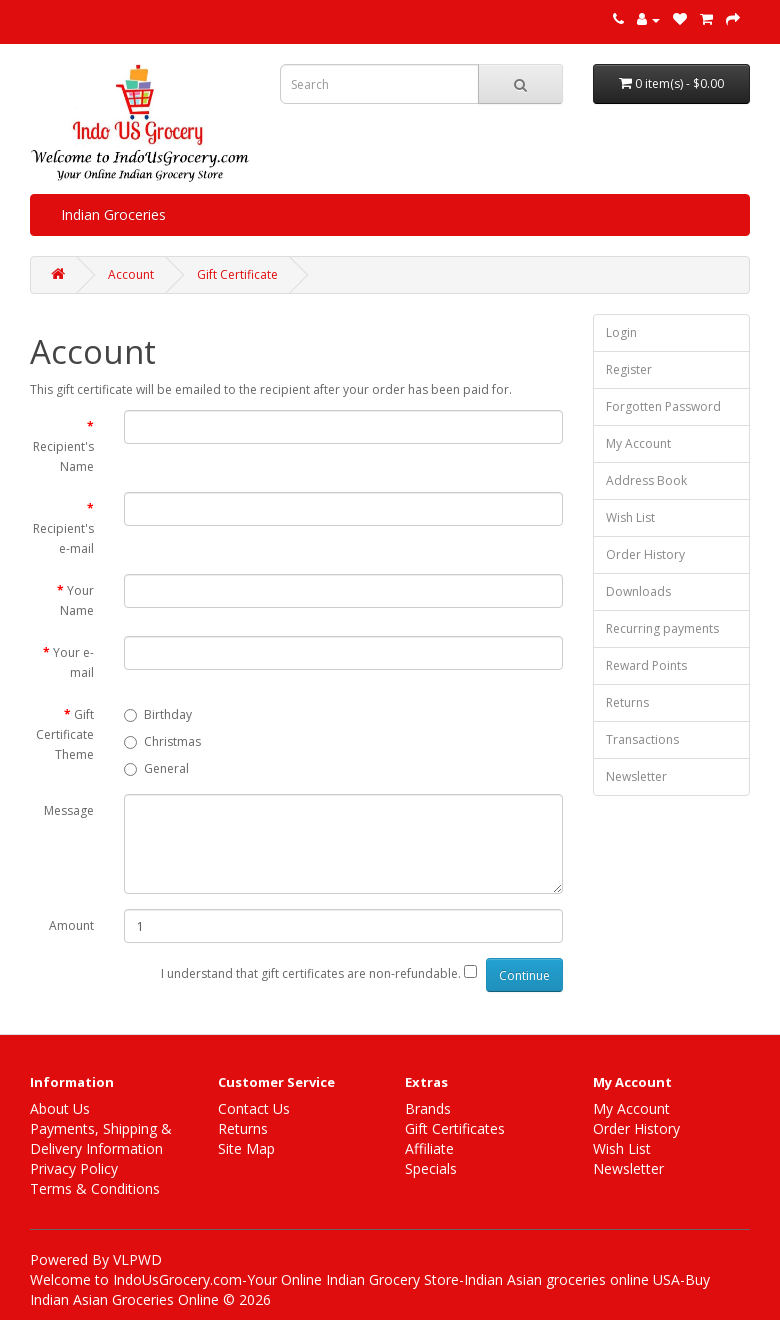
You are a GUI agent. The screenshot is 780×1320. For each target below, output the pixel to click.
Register (629, 369)
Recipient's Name (63, 456)
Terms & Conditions (95, 1188)
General (156, 768)
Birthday (158, 714)
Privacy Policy (74, 1168)
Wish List (630, 517)
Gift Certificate (237, 274)
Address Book (646, 480)
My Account (638, 443)
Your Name (77, 600)
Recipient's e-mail (63, 538)
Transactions (642, 739)
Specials (431, 1168)
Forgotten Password (663, 406)
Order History (645, 554)
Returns (627, 702)
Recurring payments (662, 628)
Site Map (246, 1148)
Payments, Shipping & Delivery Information (101, 1138)
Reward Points (646, 665)
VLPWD (137, 1259)
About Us (60, 1108)
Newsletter (636, 776)
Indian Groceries (113, 214)
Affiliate (429, 1148)
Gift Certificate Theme (65, 734)
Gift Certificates (455, 1128)
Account (131, 274)
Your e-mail (73, 662)
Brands (428, 1108)
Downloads (638, 591)
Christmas (162, 741)
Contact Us (254, 1108)
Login (621, 332)
